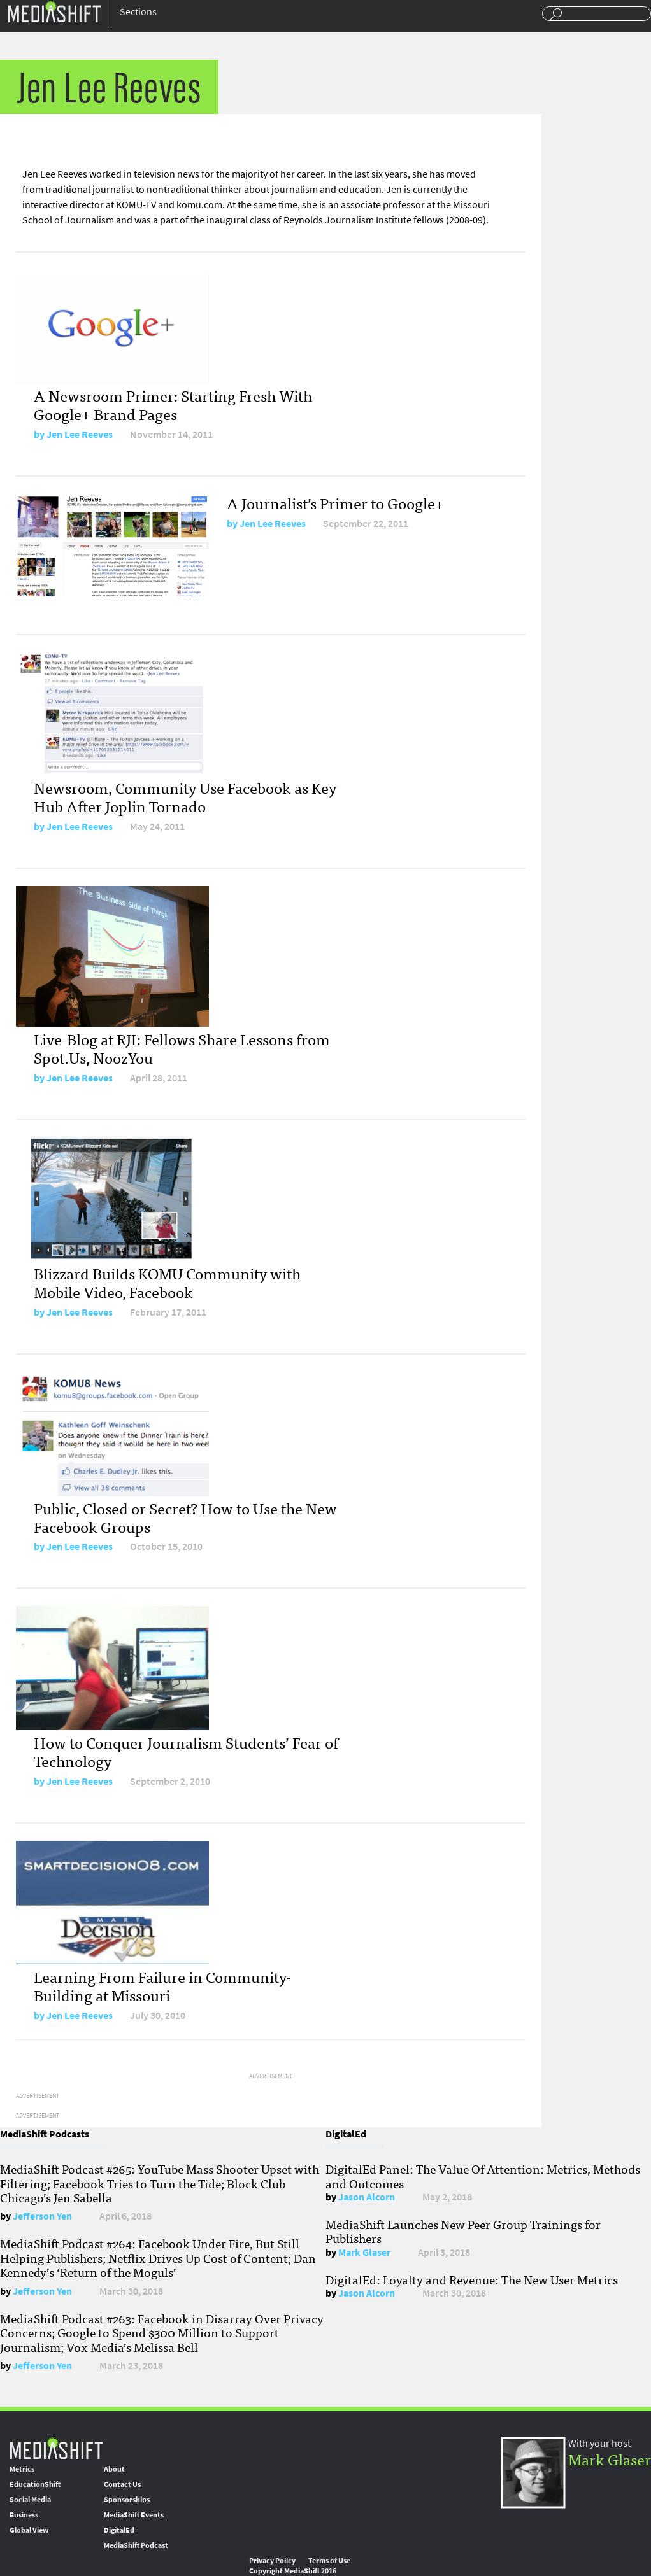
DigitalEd (119, 2530)
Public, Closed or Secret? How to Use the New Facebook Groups (185, 1516)
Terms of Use (329, 2561)
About (114, 2469)
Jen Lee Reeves (79, 434)
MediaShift (56, 2448)
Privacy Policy (272, 2561)
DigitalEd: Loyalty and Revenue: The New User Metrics (472, 2279)
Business (24, 2515)
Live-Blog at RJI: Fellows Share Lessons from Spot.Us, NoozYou (182, 1047)
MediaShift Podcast (136, 2545)
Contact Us (122, 2484)
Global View (29, 2530)
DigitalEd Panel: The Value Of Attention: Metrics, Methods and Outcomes (483, 2175)
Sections (138, 11)
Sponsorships (127, 2500)
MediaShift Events (134, 2515)
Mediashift (54, 11)
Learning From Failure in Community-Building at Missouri (162, 1985)
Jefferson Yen (42, 2216)
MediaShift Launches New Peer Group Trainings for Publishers (463, 2231)
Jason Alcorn (366, 2197)
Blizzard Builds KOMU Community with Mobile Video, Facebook (167, 1282)
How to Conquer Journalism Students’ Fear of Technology (186, 1751)
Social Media (30, 2500)
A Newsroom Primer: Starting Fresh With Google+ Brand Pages (173, 404)
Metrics (22, 2469)
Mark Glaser (364, 2252)
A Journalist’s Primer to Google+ (335, 502)
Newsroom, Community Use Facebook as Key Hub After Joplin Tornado (185, 796)
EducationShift (35, 2484)
